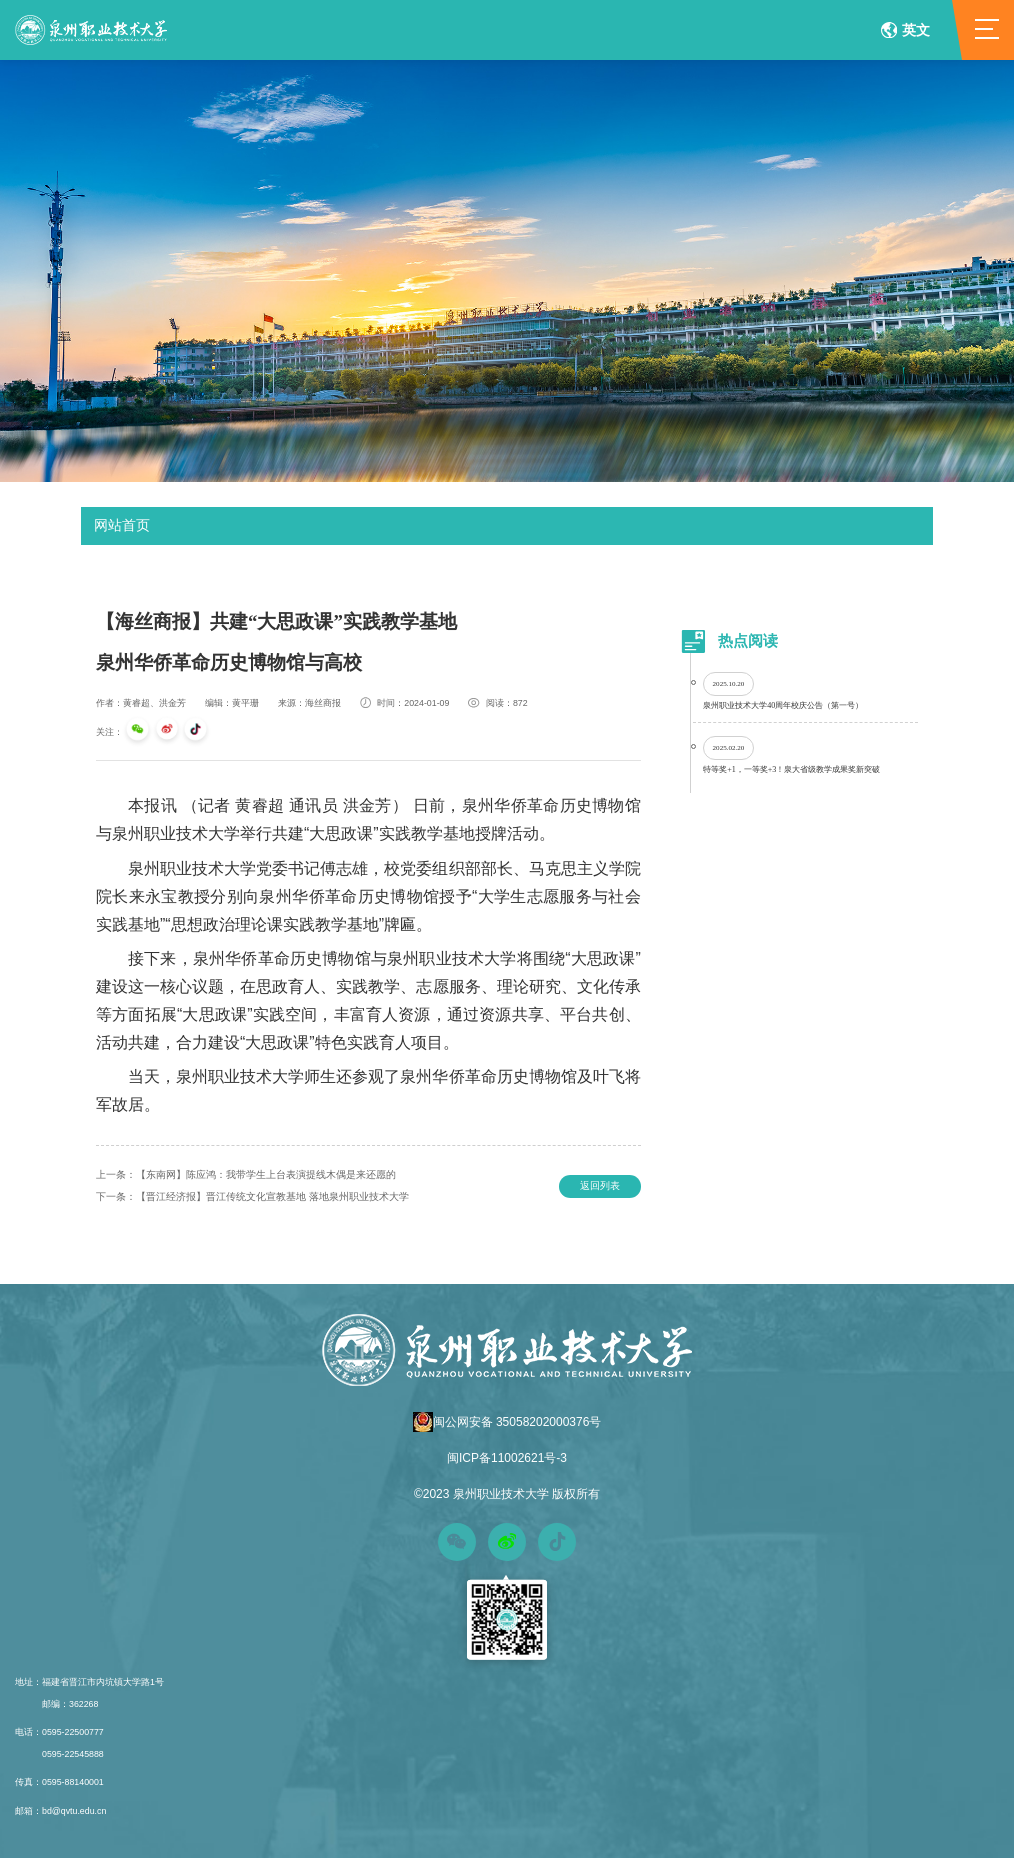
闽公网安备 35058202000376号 (507, 1422)
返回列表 (600, 1185)
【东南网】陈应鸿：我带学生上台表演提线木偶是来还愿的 (246, 1174)
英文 (905, 30)
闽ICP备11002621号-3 (507, 1458)
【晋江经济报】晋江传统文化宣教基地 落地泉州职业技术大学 (252, 1196)
